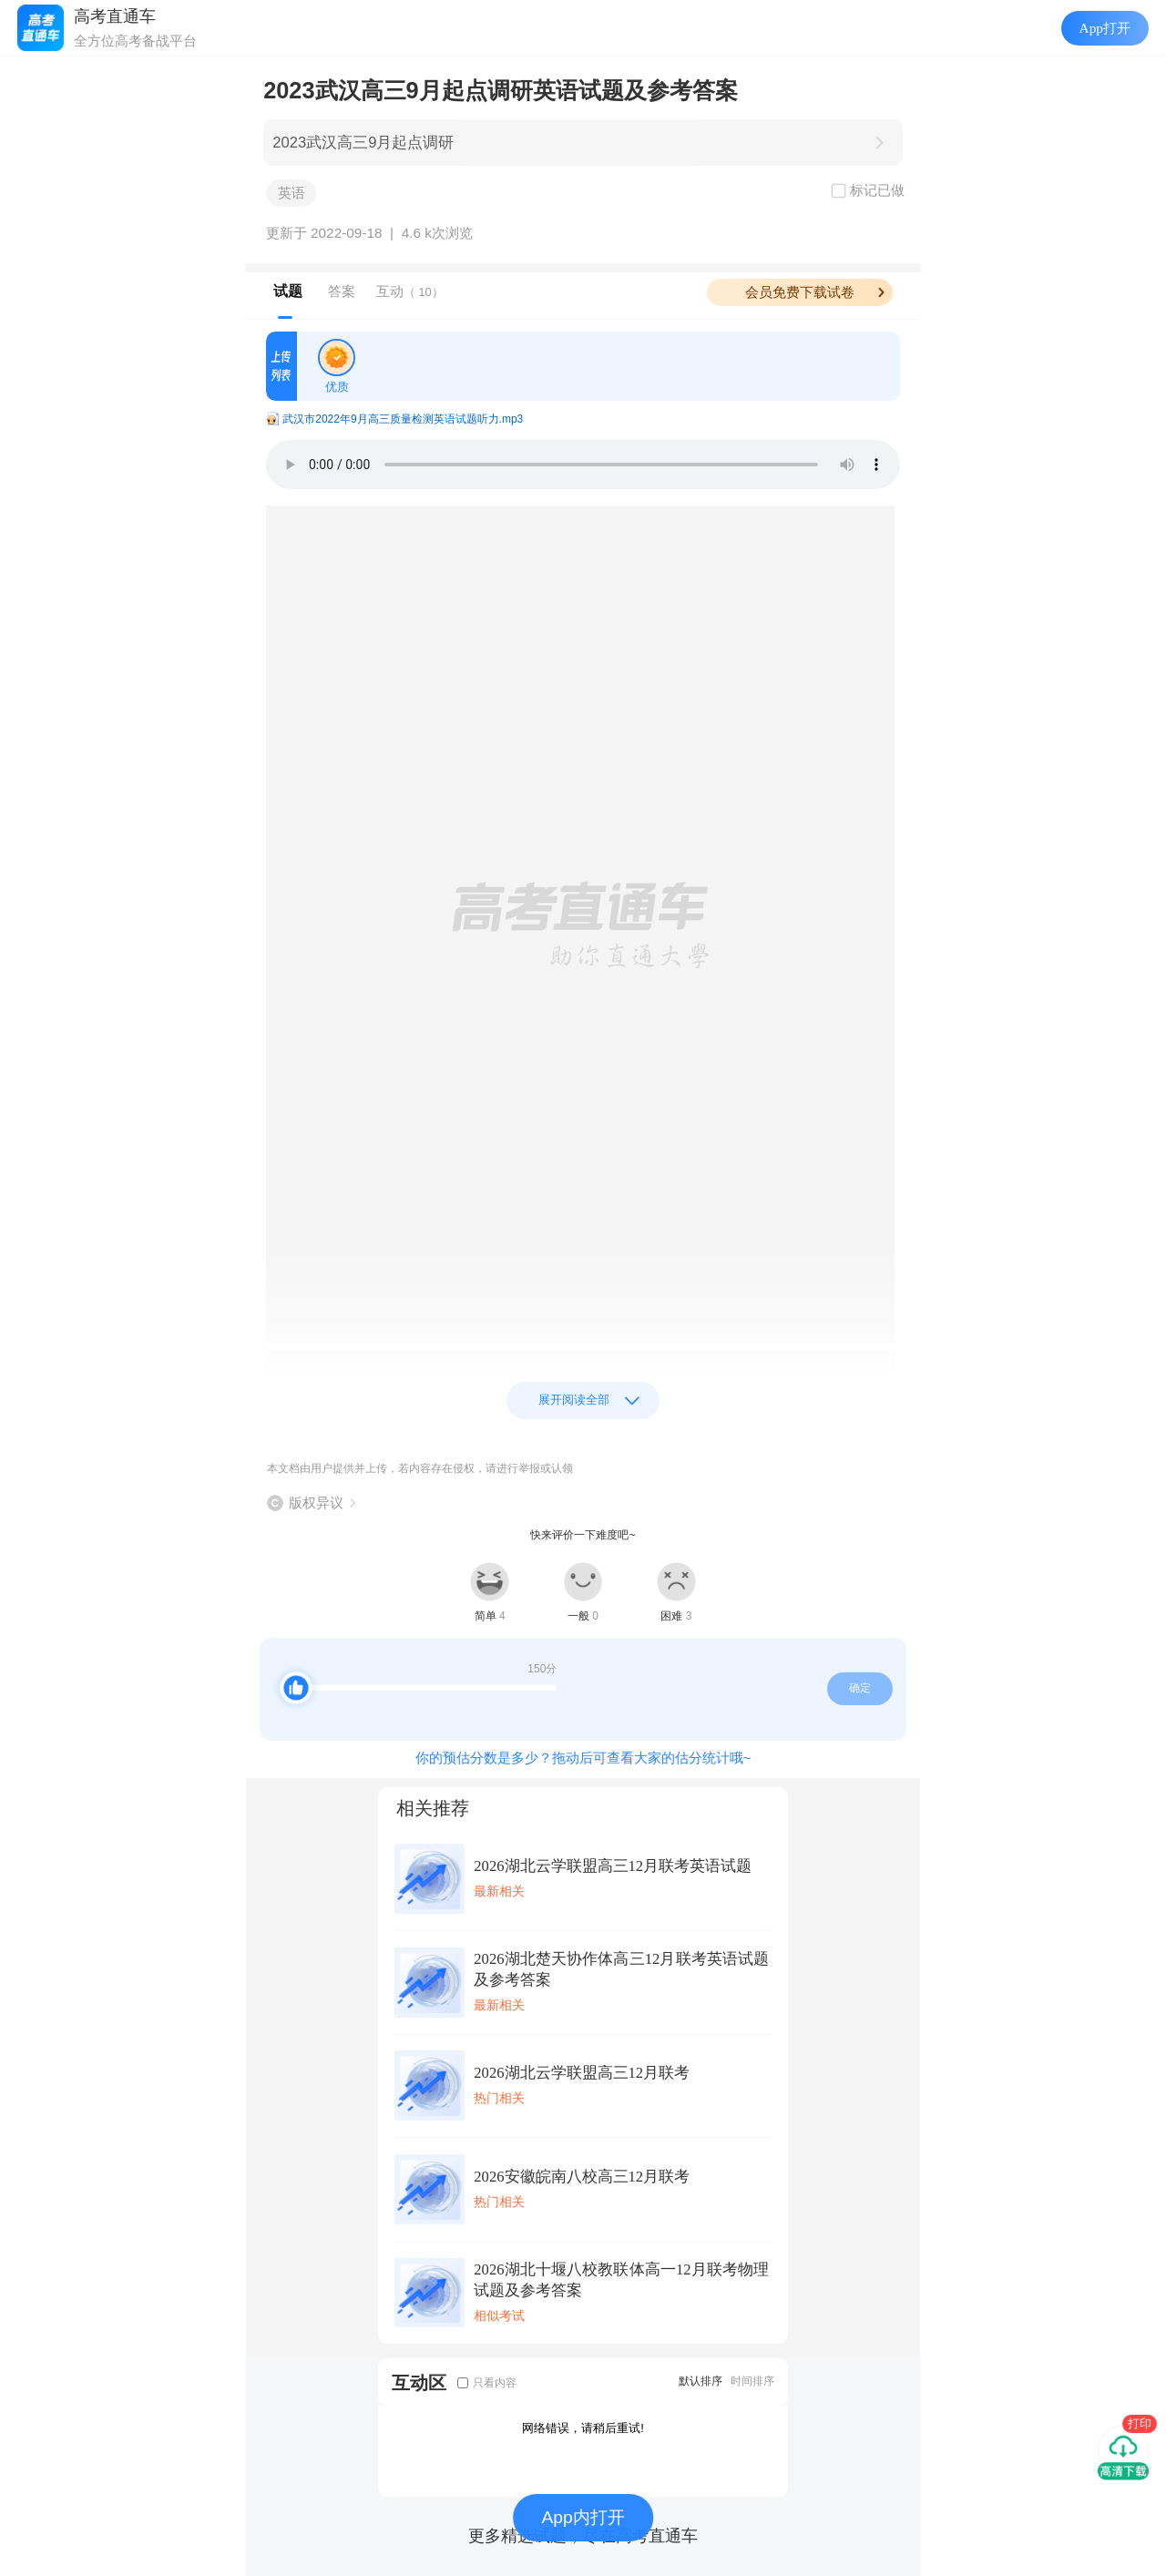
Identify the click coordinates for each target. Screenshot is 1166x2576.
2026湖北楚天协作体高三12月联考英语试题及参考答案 (621, 1969)
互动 (410, 291)
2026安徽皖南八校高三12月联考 (582, 2176)
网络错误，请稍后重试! (583, 2428)
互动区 (419, 2382)
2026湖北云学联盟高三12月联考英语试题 (613, 1866)
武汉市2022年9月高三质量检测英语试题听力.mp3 (402, 419)
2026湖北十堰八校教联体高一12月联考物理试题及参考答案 (621, 2280)
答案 (341, 291)
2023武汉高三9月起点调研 (363, 142)
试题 (287, 291)
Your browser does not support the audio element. (583, 464)
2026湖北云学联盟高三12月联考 (582, 2072)
